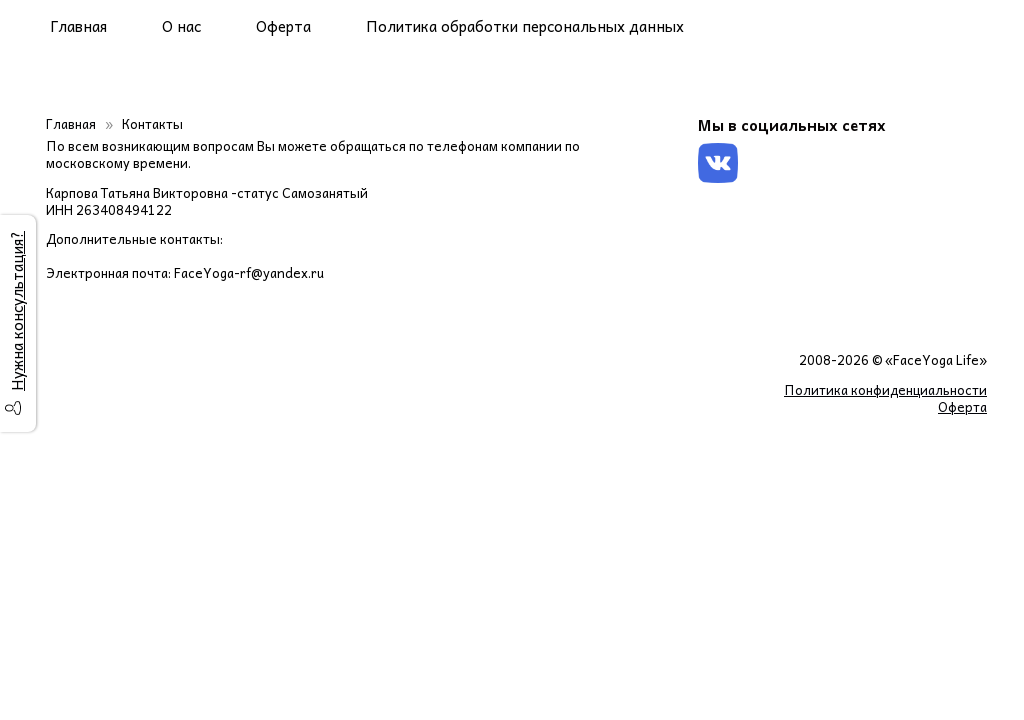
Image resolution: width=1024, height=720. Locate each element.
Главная (78, 26)
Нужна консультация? (17, 311)
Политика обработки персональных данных (525, 26)
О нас (181, 26)
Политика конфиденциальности (885, 389)
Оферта (283, 26)
